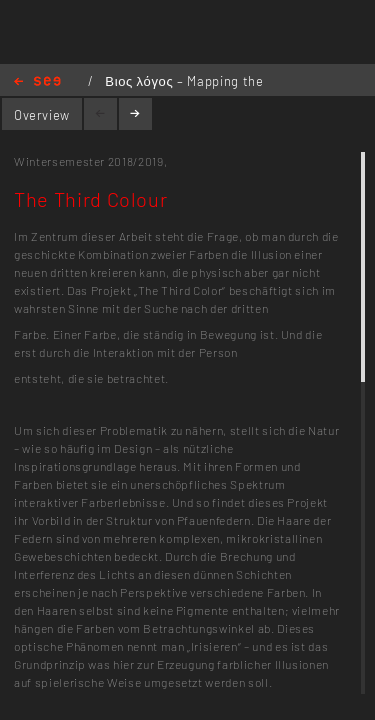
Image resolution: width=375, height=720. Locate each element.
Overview (42, 115)
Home (37, 82)
